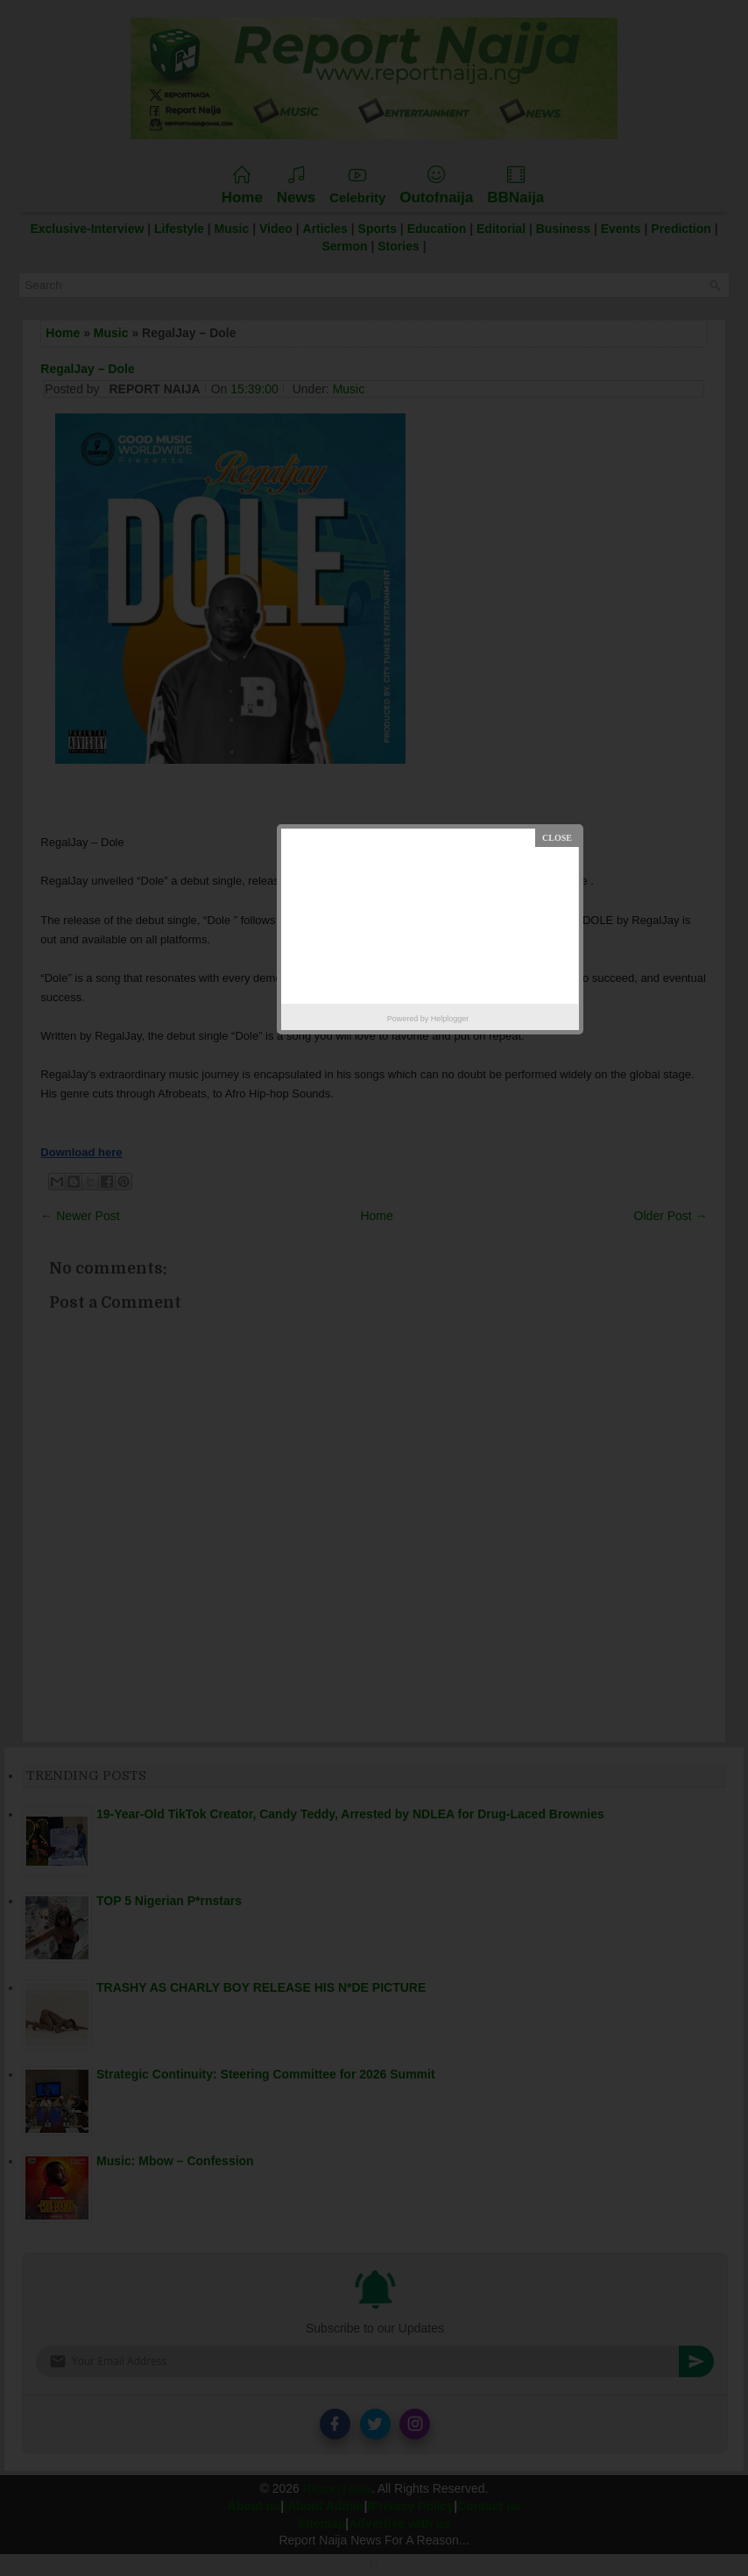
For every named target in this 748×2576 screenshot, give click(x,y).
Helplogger (450, 1018)
